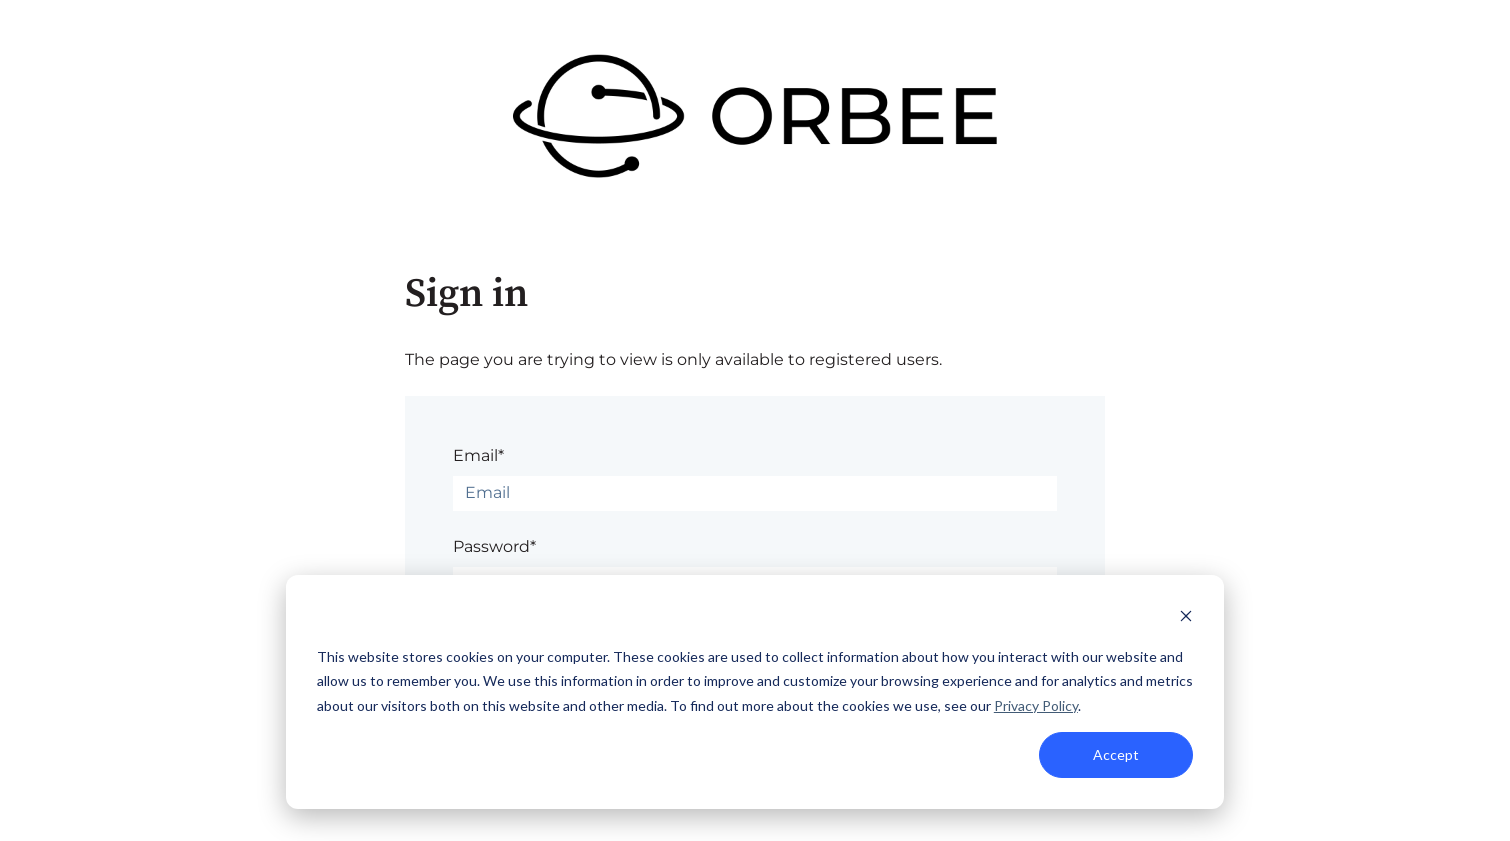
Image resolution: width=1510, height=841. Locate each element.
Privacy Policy (1036, 705)
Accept (1116, 754)
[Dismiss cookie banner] (1186, 618)
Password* (494, 546)
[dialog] (755, 692)
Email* (478, 455)
